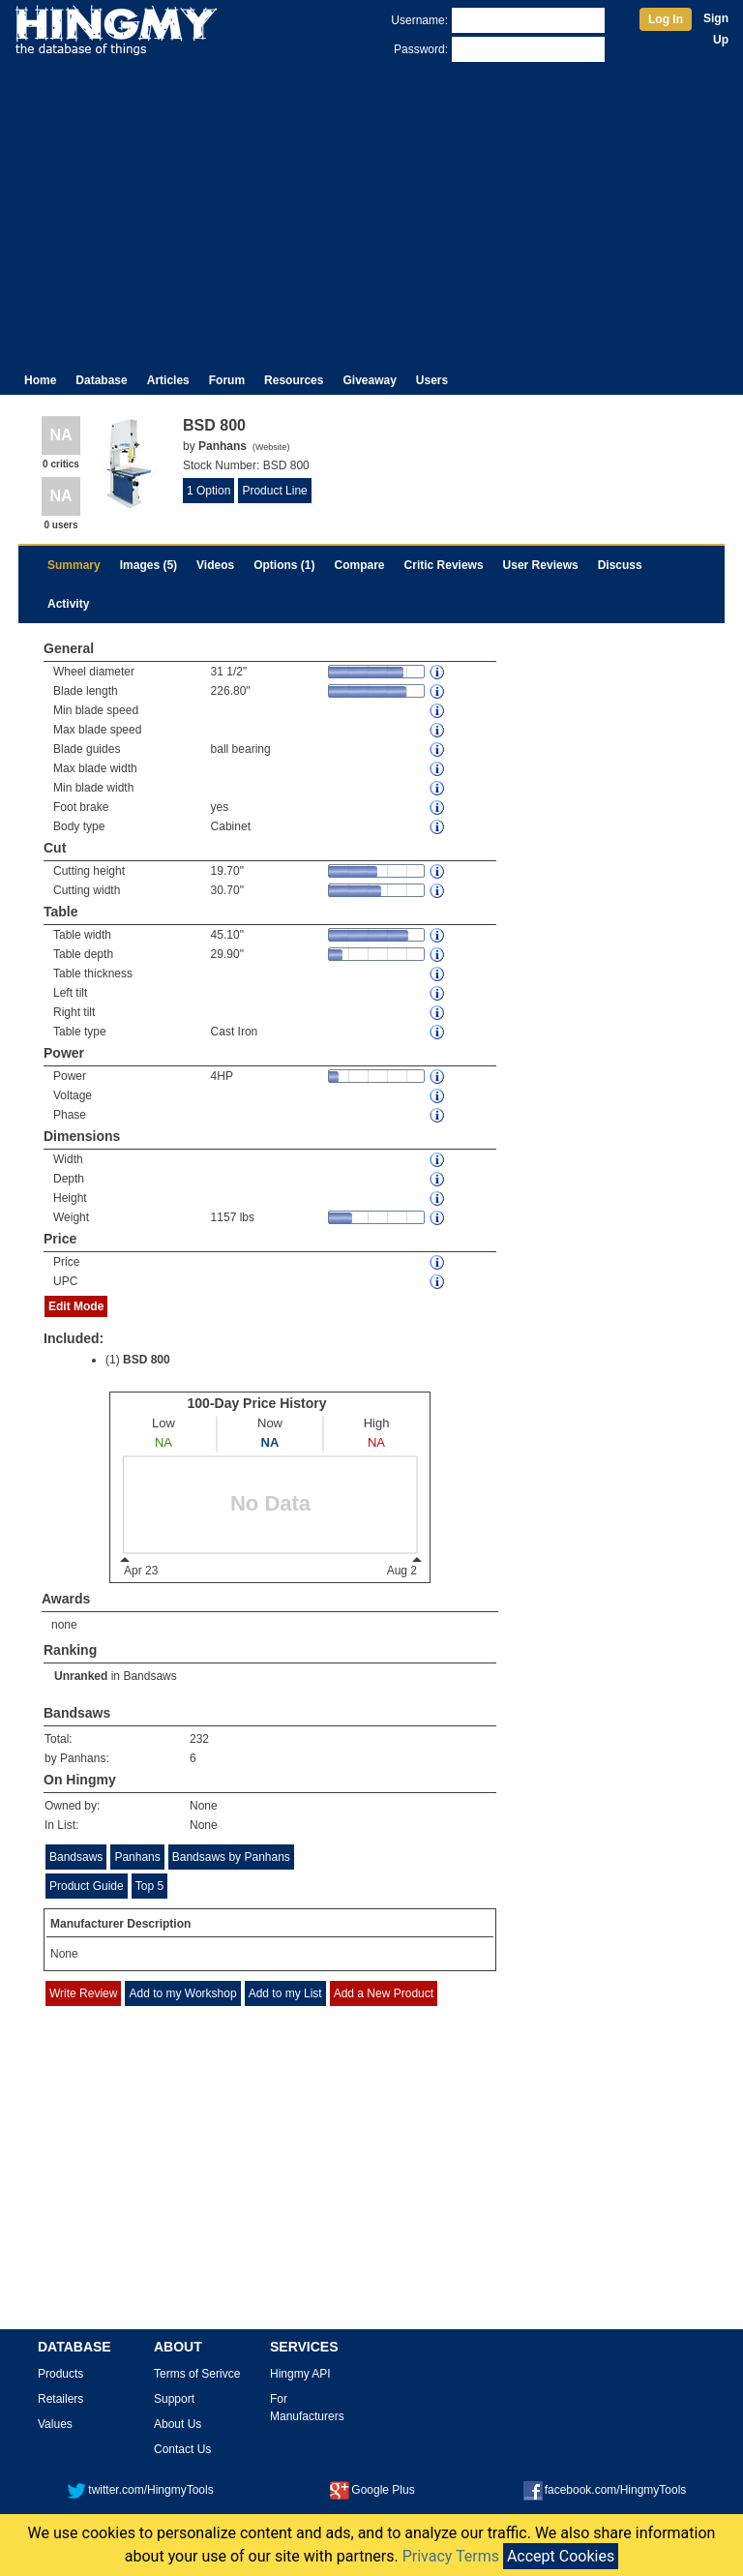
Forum (227, 380)
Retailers (60, 2399)
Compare (360, 565)
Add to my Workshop (182, 1993)
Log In (665, 19)
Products (60, 2374)
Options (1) (283, 565)
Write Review (83, 1993)
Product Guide (86, 1886)
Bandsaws (149, 1676)
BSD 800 (146, 1359)
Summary (74, 565)
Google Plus (372, 2490)
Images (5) (148, 565)
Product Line (274, 490)
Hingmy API (300, 2374)
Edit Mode (76, 1306)
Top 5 (149, 1886)
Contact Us (182, 2449)
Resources (293, 380)
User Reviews (541, 565)
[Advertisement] (371, 210)
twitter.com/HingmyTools (140, 2490)
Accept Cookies (560, 2556)
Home (40, 380)
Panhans (137, 1857)
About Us (177, 2424)
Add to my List (285, 1993)
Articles (168, 380)
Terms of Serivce (197, 2374)
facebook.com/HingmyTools (605, 2490)
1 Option (208, 490)
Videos (215, 565)
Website (270, 447)
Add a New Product (383, 1993)
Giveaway (369, 380)
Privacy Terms (450, 2556)
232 (199, 1739)
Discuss (620, 565)
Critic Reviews (444, 565)
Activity (68, 604)
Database (101, 380)
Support (174, 2399)
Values (55, 2424)
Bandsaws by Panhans (231, 1857)
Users (432, 380)
